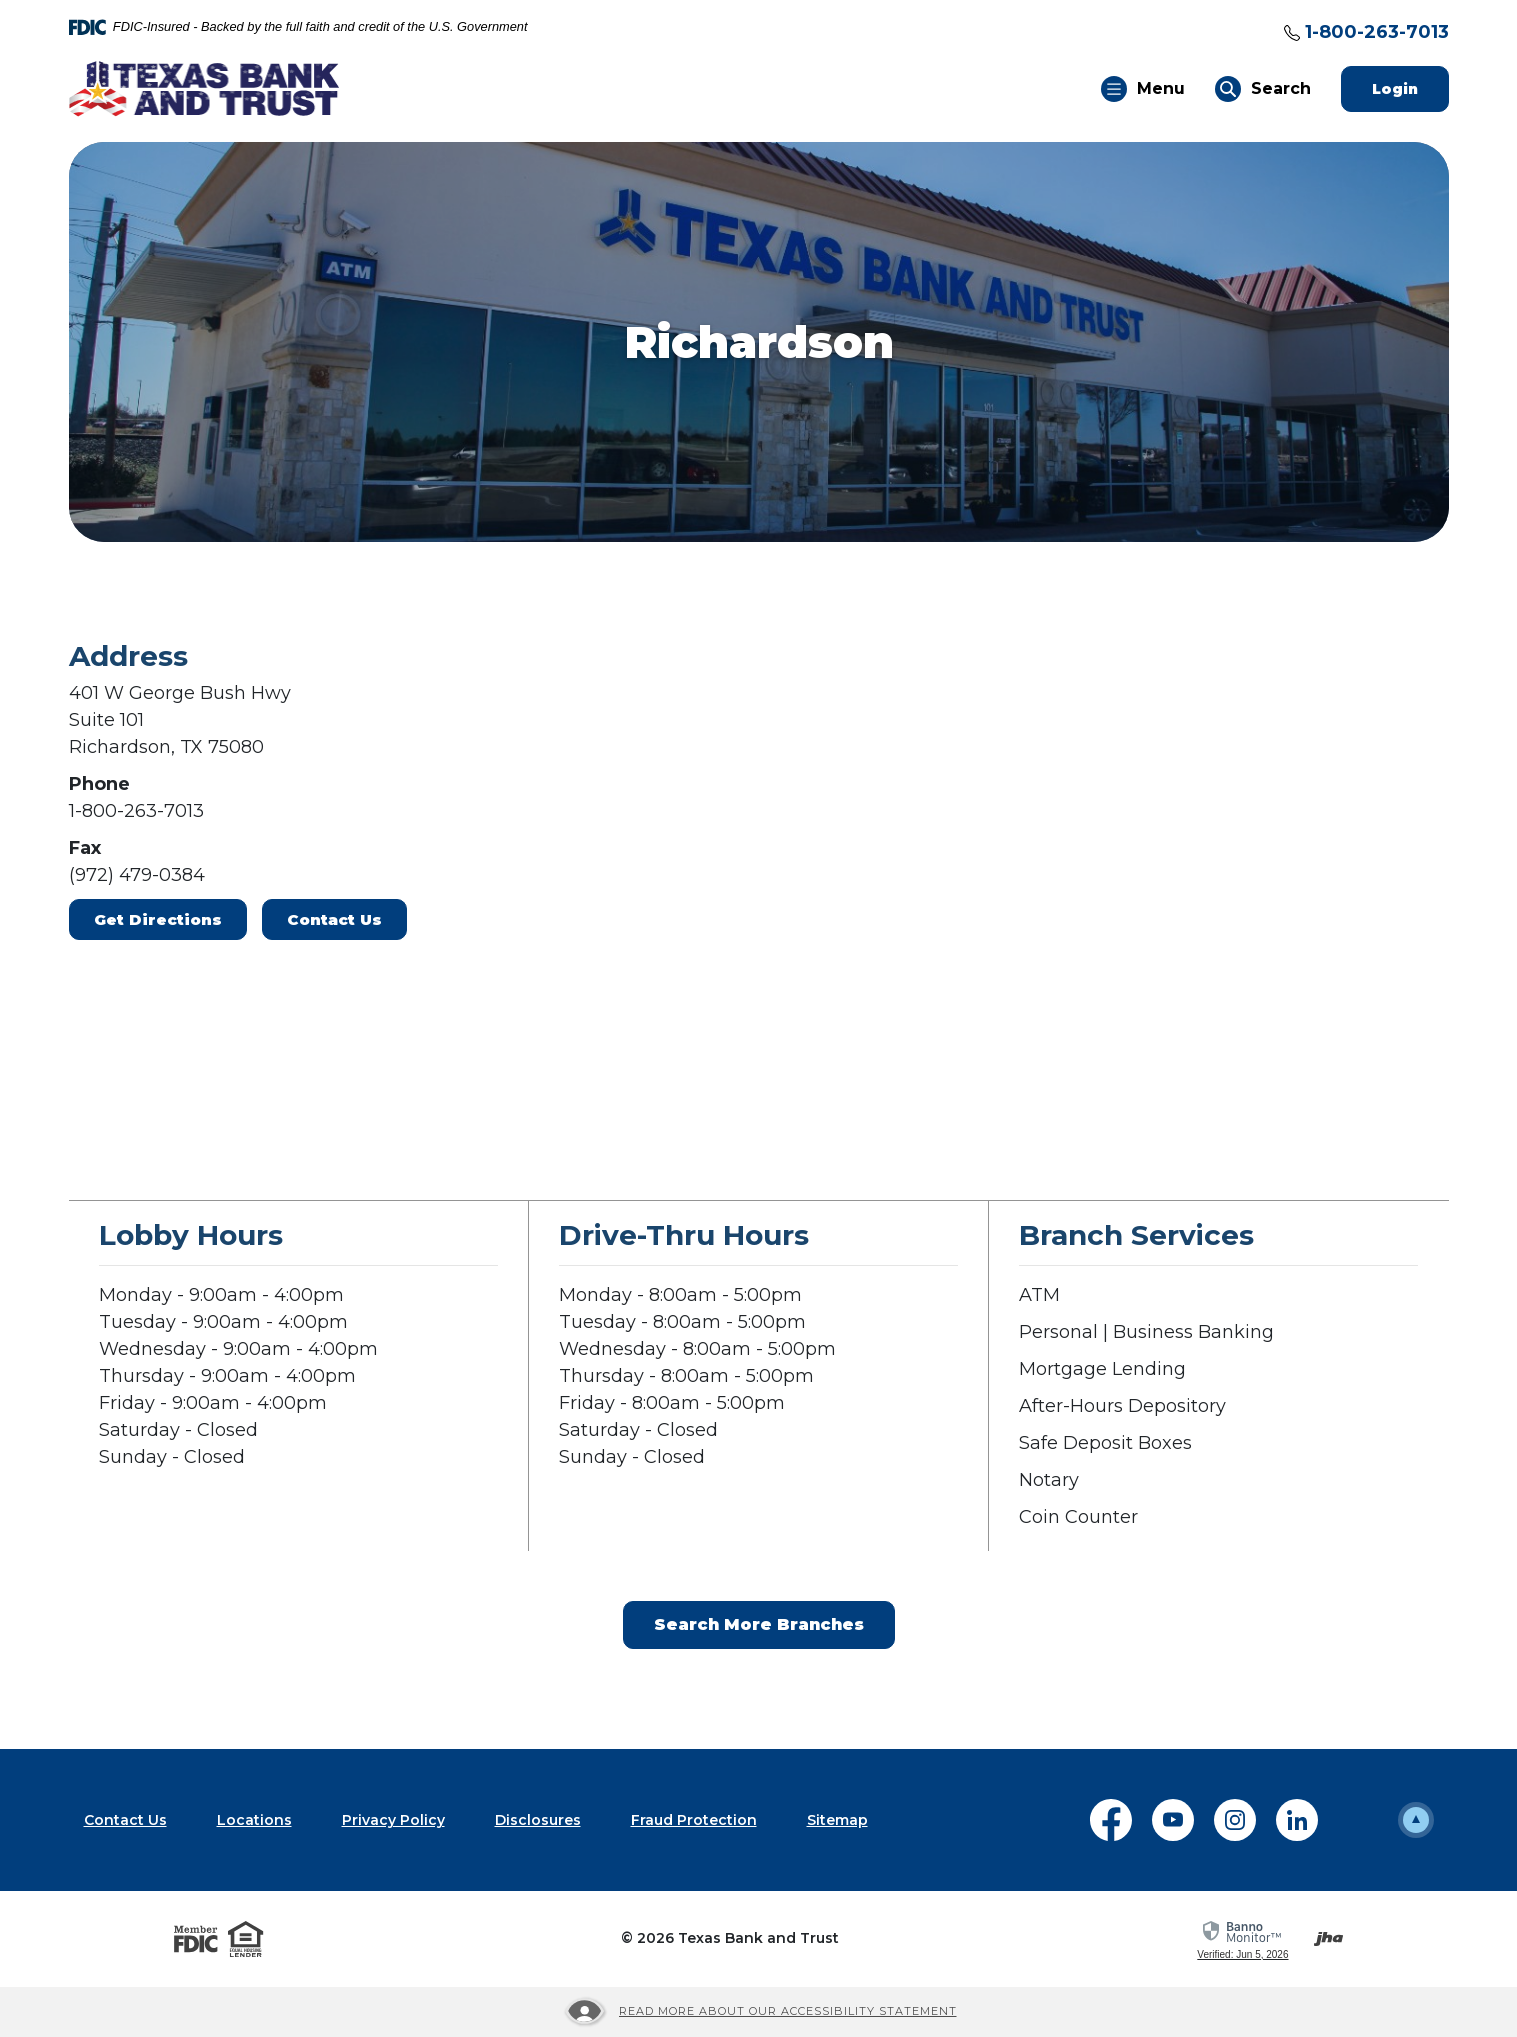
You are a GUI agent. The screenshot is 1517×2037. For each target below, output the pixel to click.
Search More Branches (759, 1624)
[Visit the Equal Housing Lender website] (246, 1939)
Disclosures (538, 1820)
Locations (254, 1820)
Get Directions (158, 919)
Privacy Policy (393, 1820)
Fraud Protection (694, 1820)
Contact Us (334, 919)
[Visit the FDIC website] (196, 1939)
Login (1410, 88)
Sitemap (837, 1820)
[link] (1242, 1940)
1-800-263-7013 (1377, 32)
